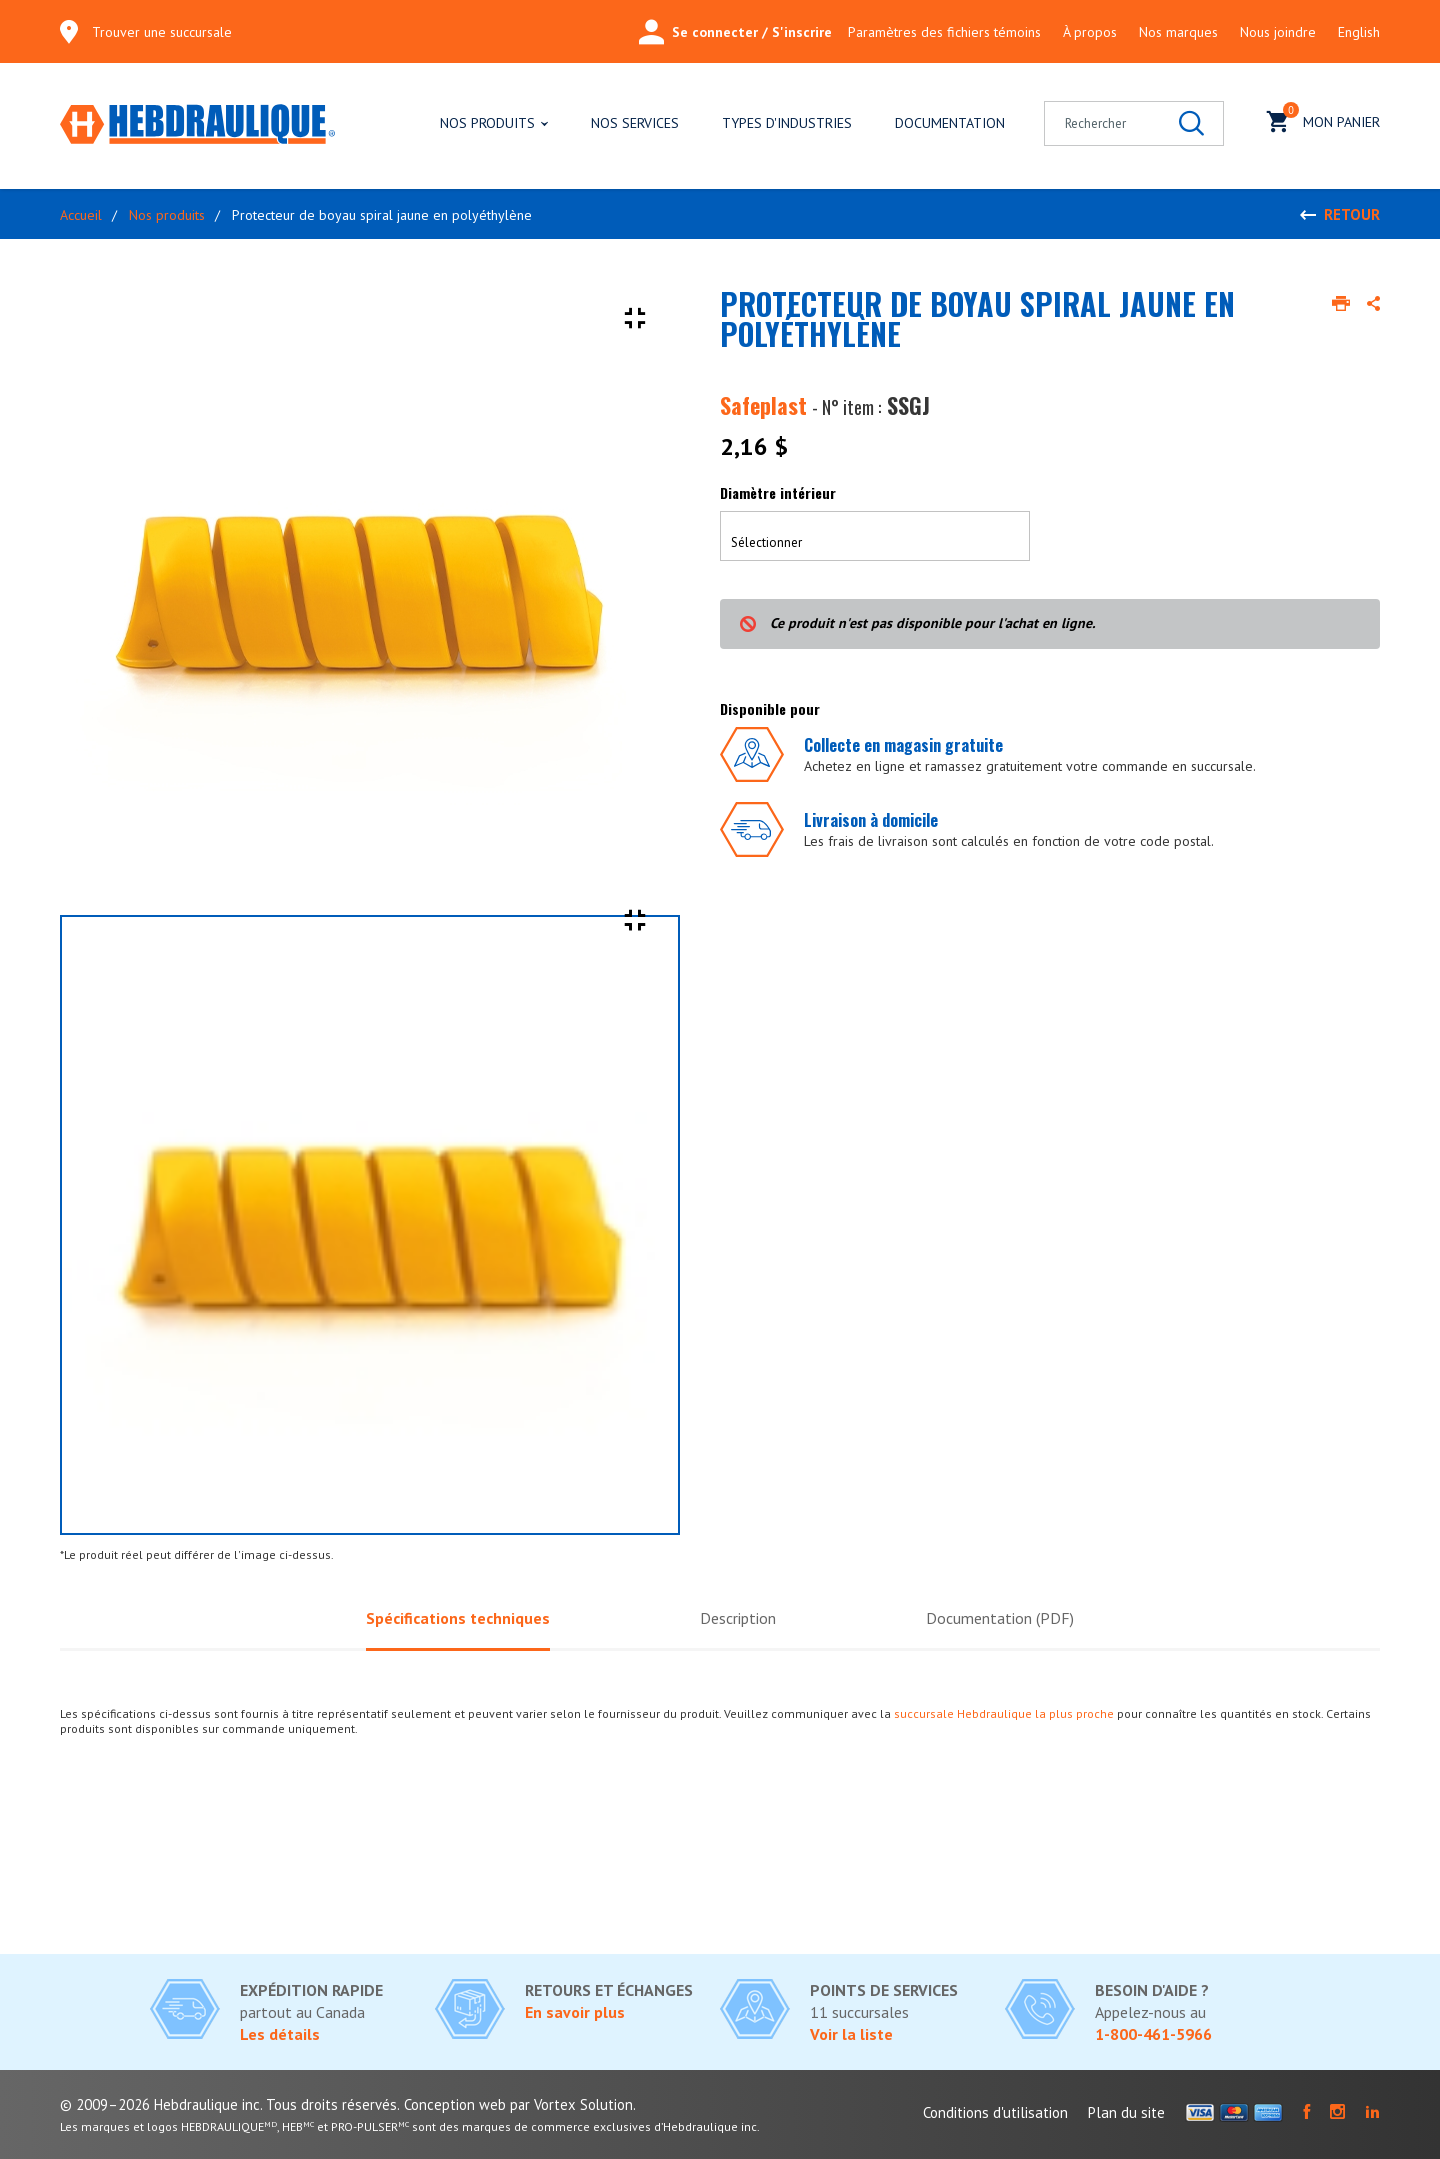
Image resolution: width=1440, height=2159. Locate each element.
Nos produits (487, 123)
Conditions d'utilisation (995, 2112)
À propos (1090, 32)
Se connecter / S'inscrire (735, 32)
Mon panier (1323, 119)
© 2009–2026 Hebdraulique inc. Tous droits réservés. (230, 2104)
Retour (1352, 214)
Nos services (635, 123)
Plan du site (1126, 2112)
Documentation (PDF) (1007, 1619)
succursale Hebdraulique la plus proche (1004, 1715)
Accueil (81, 215)
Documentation (950, 123)
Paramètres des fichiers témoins (944, 32)
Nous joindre (1278, 32)
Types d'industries (787, 123)
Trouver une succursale (162, 32)
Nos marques (1178, 32)
